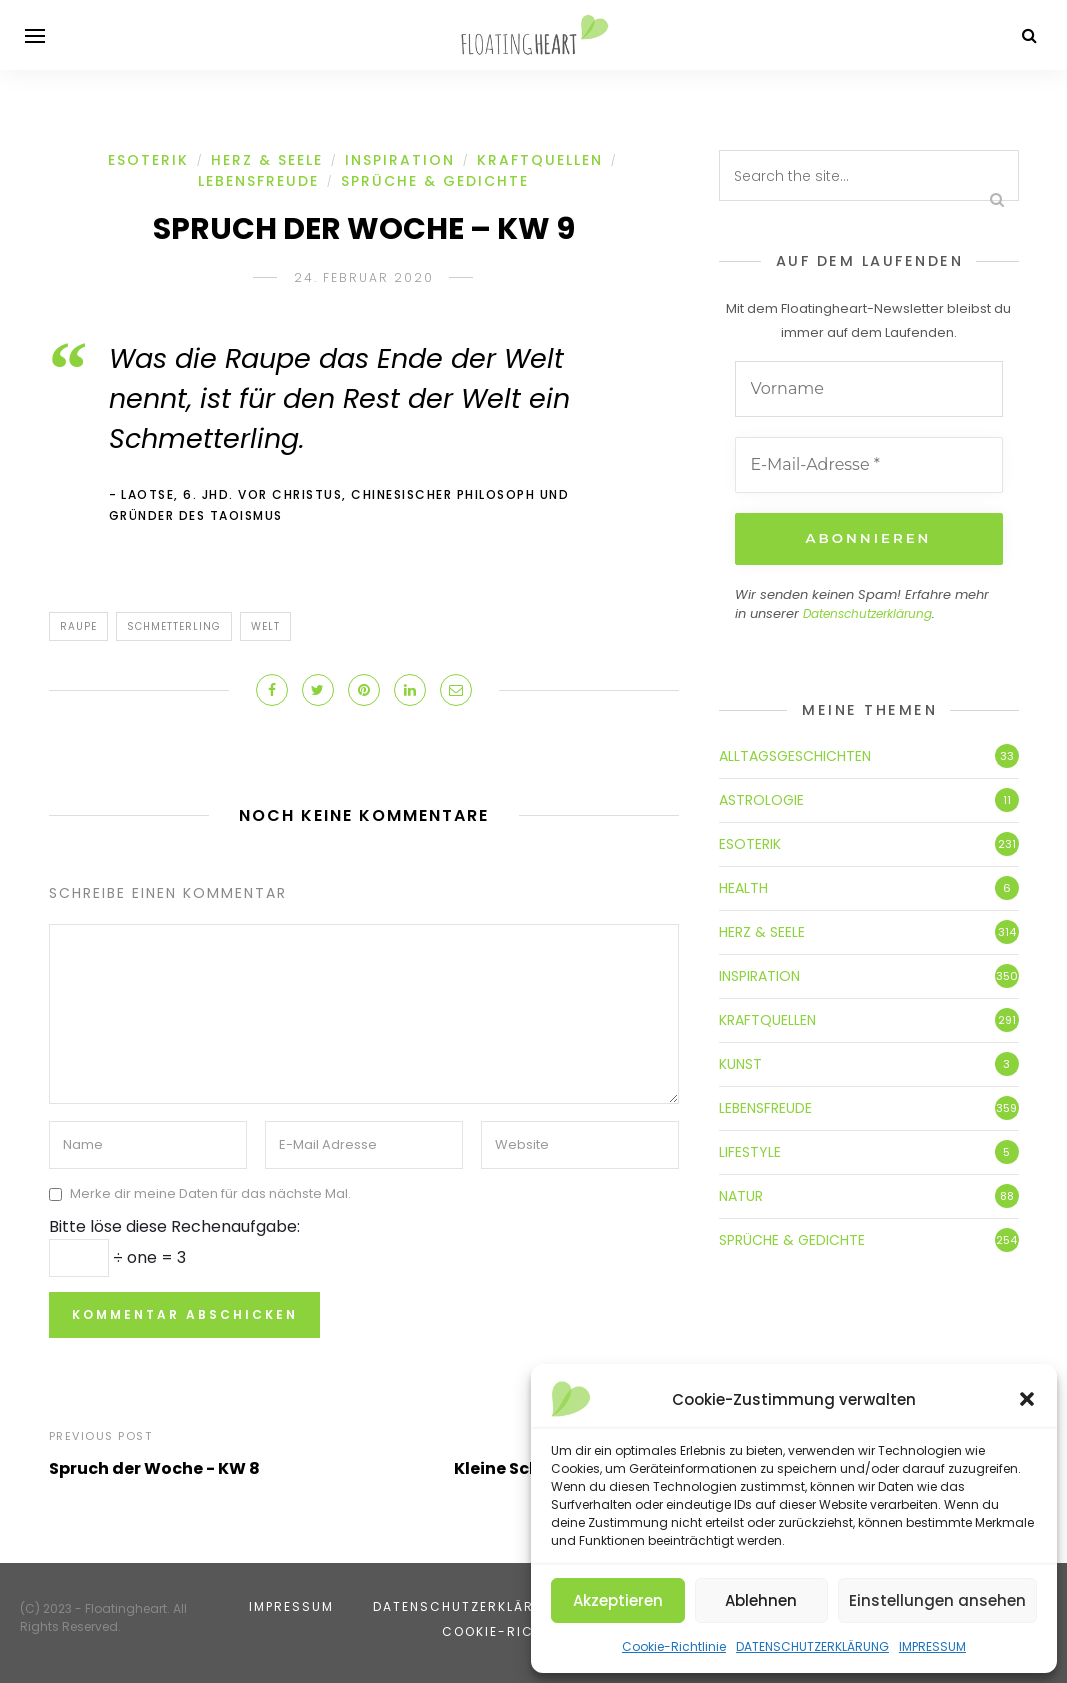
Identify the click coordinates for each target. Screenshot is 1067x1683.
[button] (1027, 1399)
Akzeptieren (618, 1600)
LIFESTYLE (750, 1150)
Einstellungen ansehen (937, 1600)
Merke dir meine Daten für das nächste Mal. (210, 1193)
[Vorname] (869, 389)
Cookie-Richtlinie (674, 1646)
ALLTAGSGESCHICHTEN (795, 754)
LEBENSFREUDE (258, 181)
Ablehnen (761, 1600)
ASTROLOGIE (761, 798)
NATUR (741, 1194)
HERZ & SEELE (267, 160)
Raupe (78, 626)
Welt (265, 626)
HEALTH (743, 886)
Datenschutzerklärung (867, 612)
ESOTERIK (148, 160)
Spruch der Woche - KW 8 (154, 1468)
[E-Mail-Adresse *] (869, 465)
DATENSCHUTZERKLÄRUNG (812, 1646)
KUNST (740, 1062)
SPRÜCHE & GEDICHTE (435, 181)
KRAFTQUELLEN (540, 160)
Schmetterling (174, 626)
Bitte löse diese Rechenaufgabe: (174, 1226)
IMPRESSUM (932, 1646)
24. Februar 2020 (364, 277)
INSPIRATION (400, 160)
